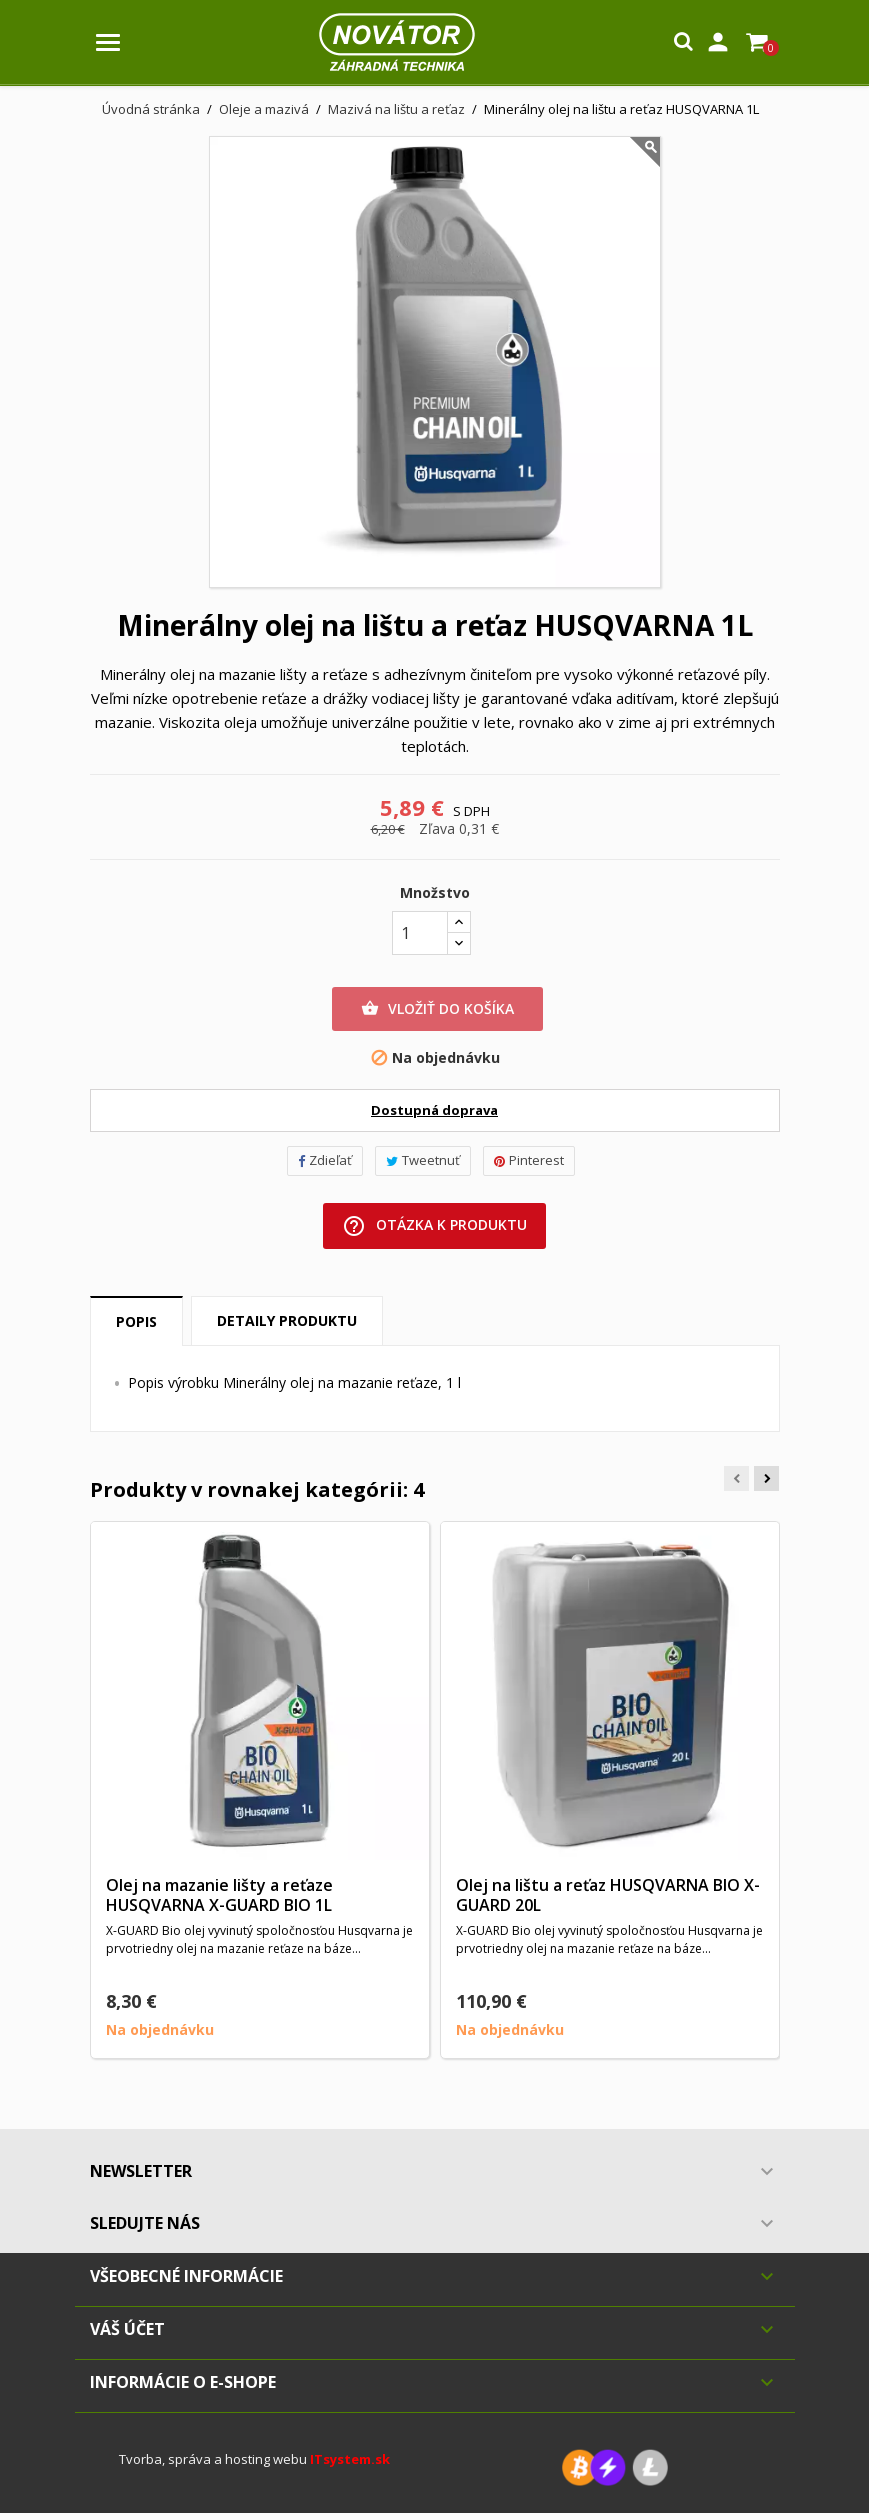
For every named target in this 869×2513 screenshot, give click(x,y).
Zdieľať (325, 1160)
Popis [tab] (136, 1321)
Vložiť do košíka (437, 1009)
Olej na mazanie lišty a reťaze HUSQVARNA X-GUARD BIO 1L (219, 1895)
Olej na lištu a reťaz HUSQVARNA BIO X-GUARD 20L (608, 1895)
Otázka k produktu (434, 1226)
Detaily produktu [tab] (287, 1320)
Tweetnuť (423, 1160)
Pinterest (529, 1160)
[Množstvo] (420, 933)
